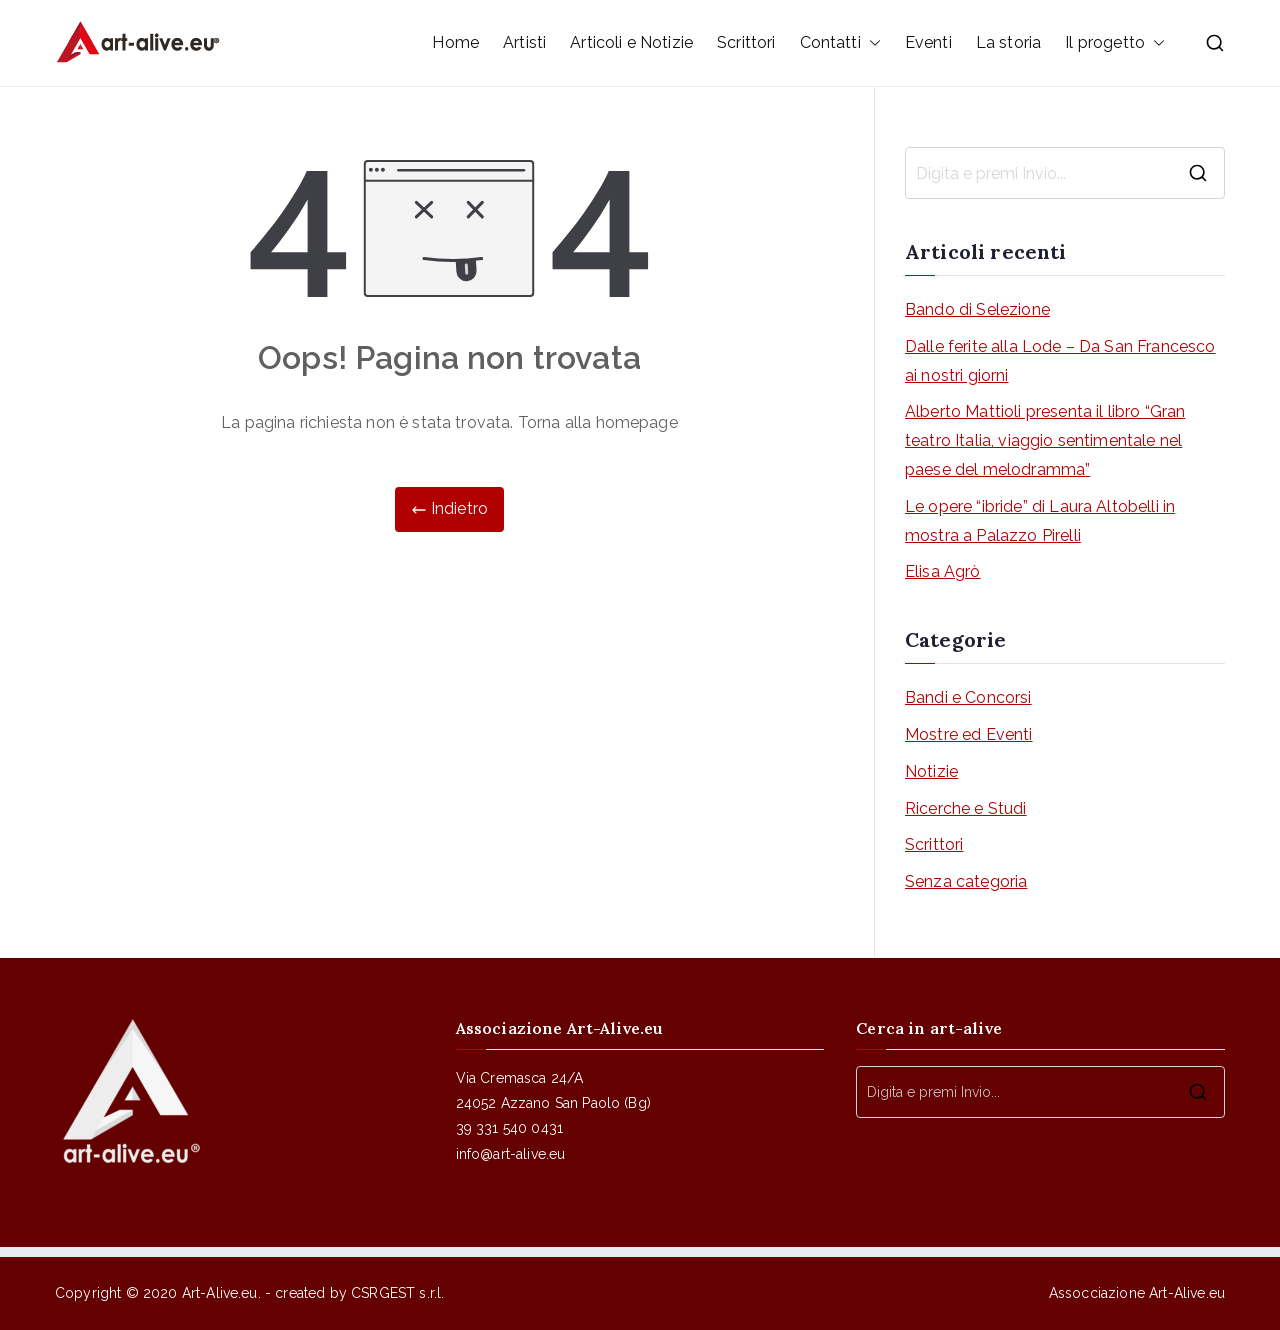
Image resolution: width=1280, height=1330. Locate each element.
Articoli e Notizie (631, 42)
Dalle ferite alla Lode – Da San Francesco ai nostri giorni (1060, 361)
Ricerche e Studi (966, 808)
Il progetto (1115, 43)
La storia (1008, 42)
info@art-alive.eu (511, 1154)
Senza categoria (966, 881)
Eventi (928, 42)
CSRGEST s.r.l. (397, 1293)
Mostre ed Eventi (969, 734)
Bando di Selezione (977, 309)
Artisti (524, 42)
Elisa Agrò (943, 571)
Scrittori (746, 42)
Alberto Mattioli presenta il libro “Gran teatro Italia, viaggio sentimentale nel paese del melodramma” (1045, 440)
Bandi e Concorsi (968, 697)
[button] (871, 43)
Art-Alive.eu (220, 1293)
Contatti (840, 43)
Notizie (931, 771)
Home (455, 42)
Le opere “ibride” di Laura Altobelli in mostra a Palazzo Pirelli (1040, 521)
